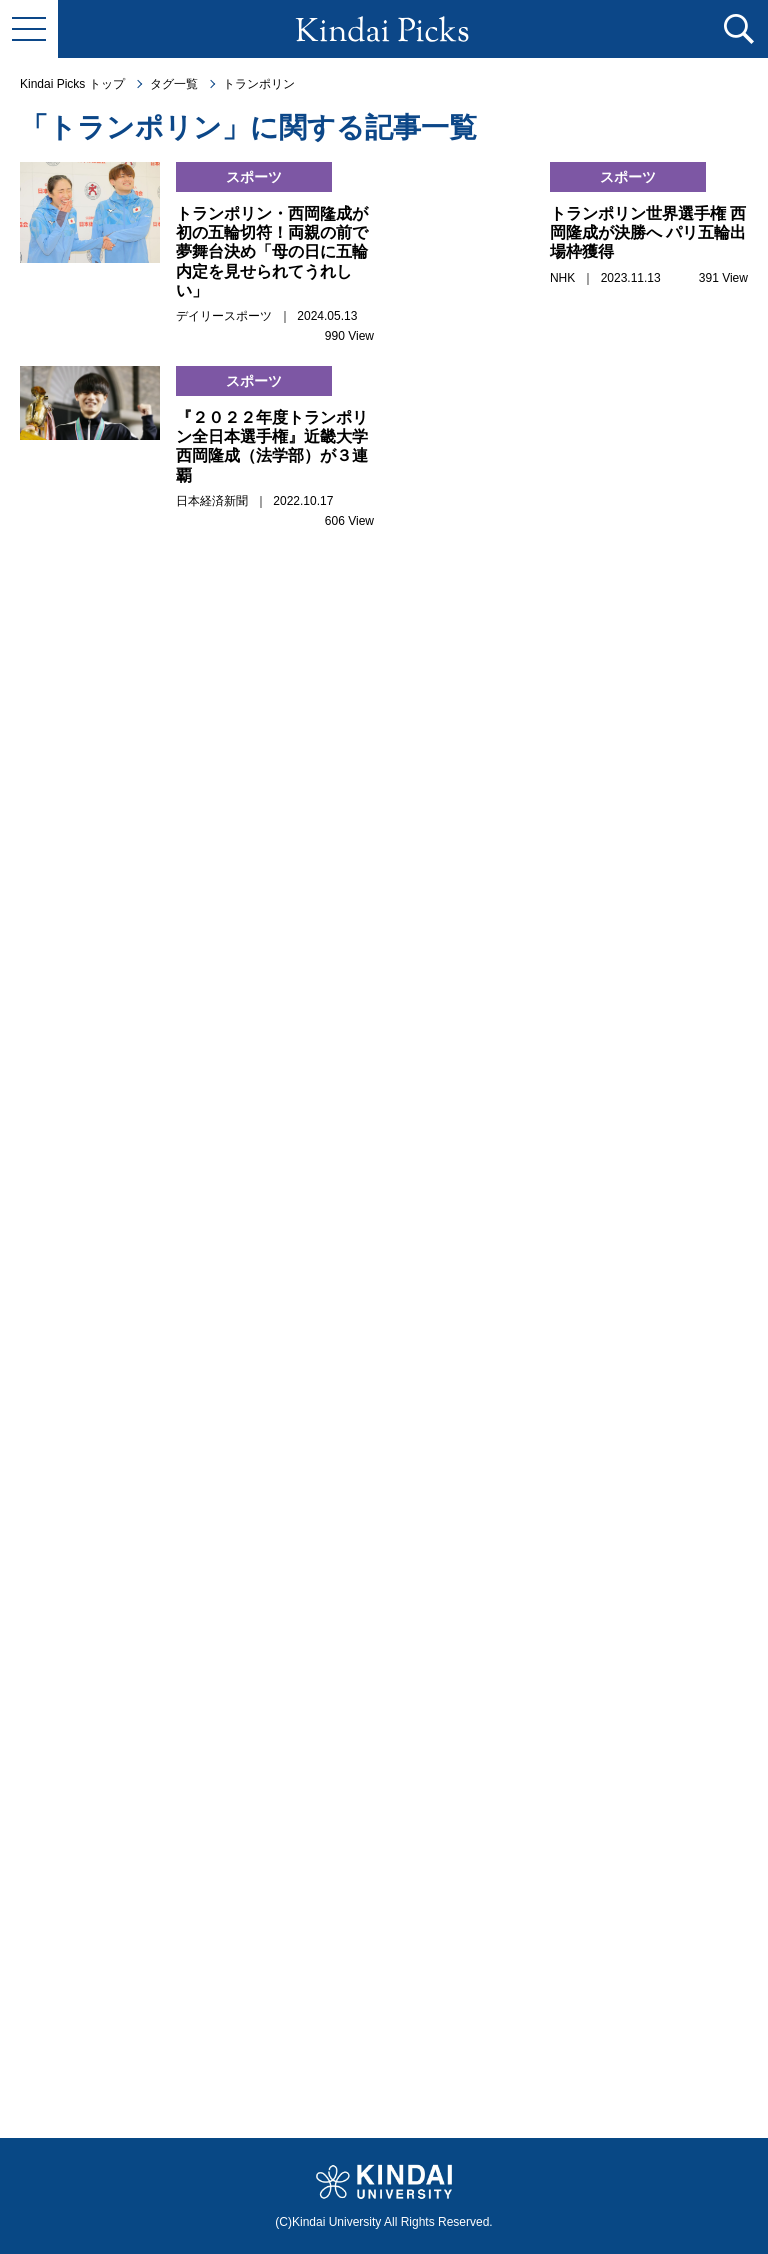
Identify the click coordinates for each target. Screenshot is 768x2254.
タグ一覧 (174, 84)
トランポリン (259, 84)
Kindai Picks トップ (72, 84)
